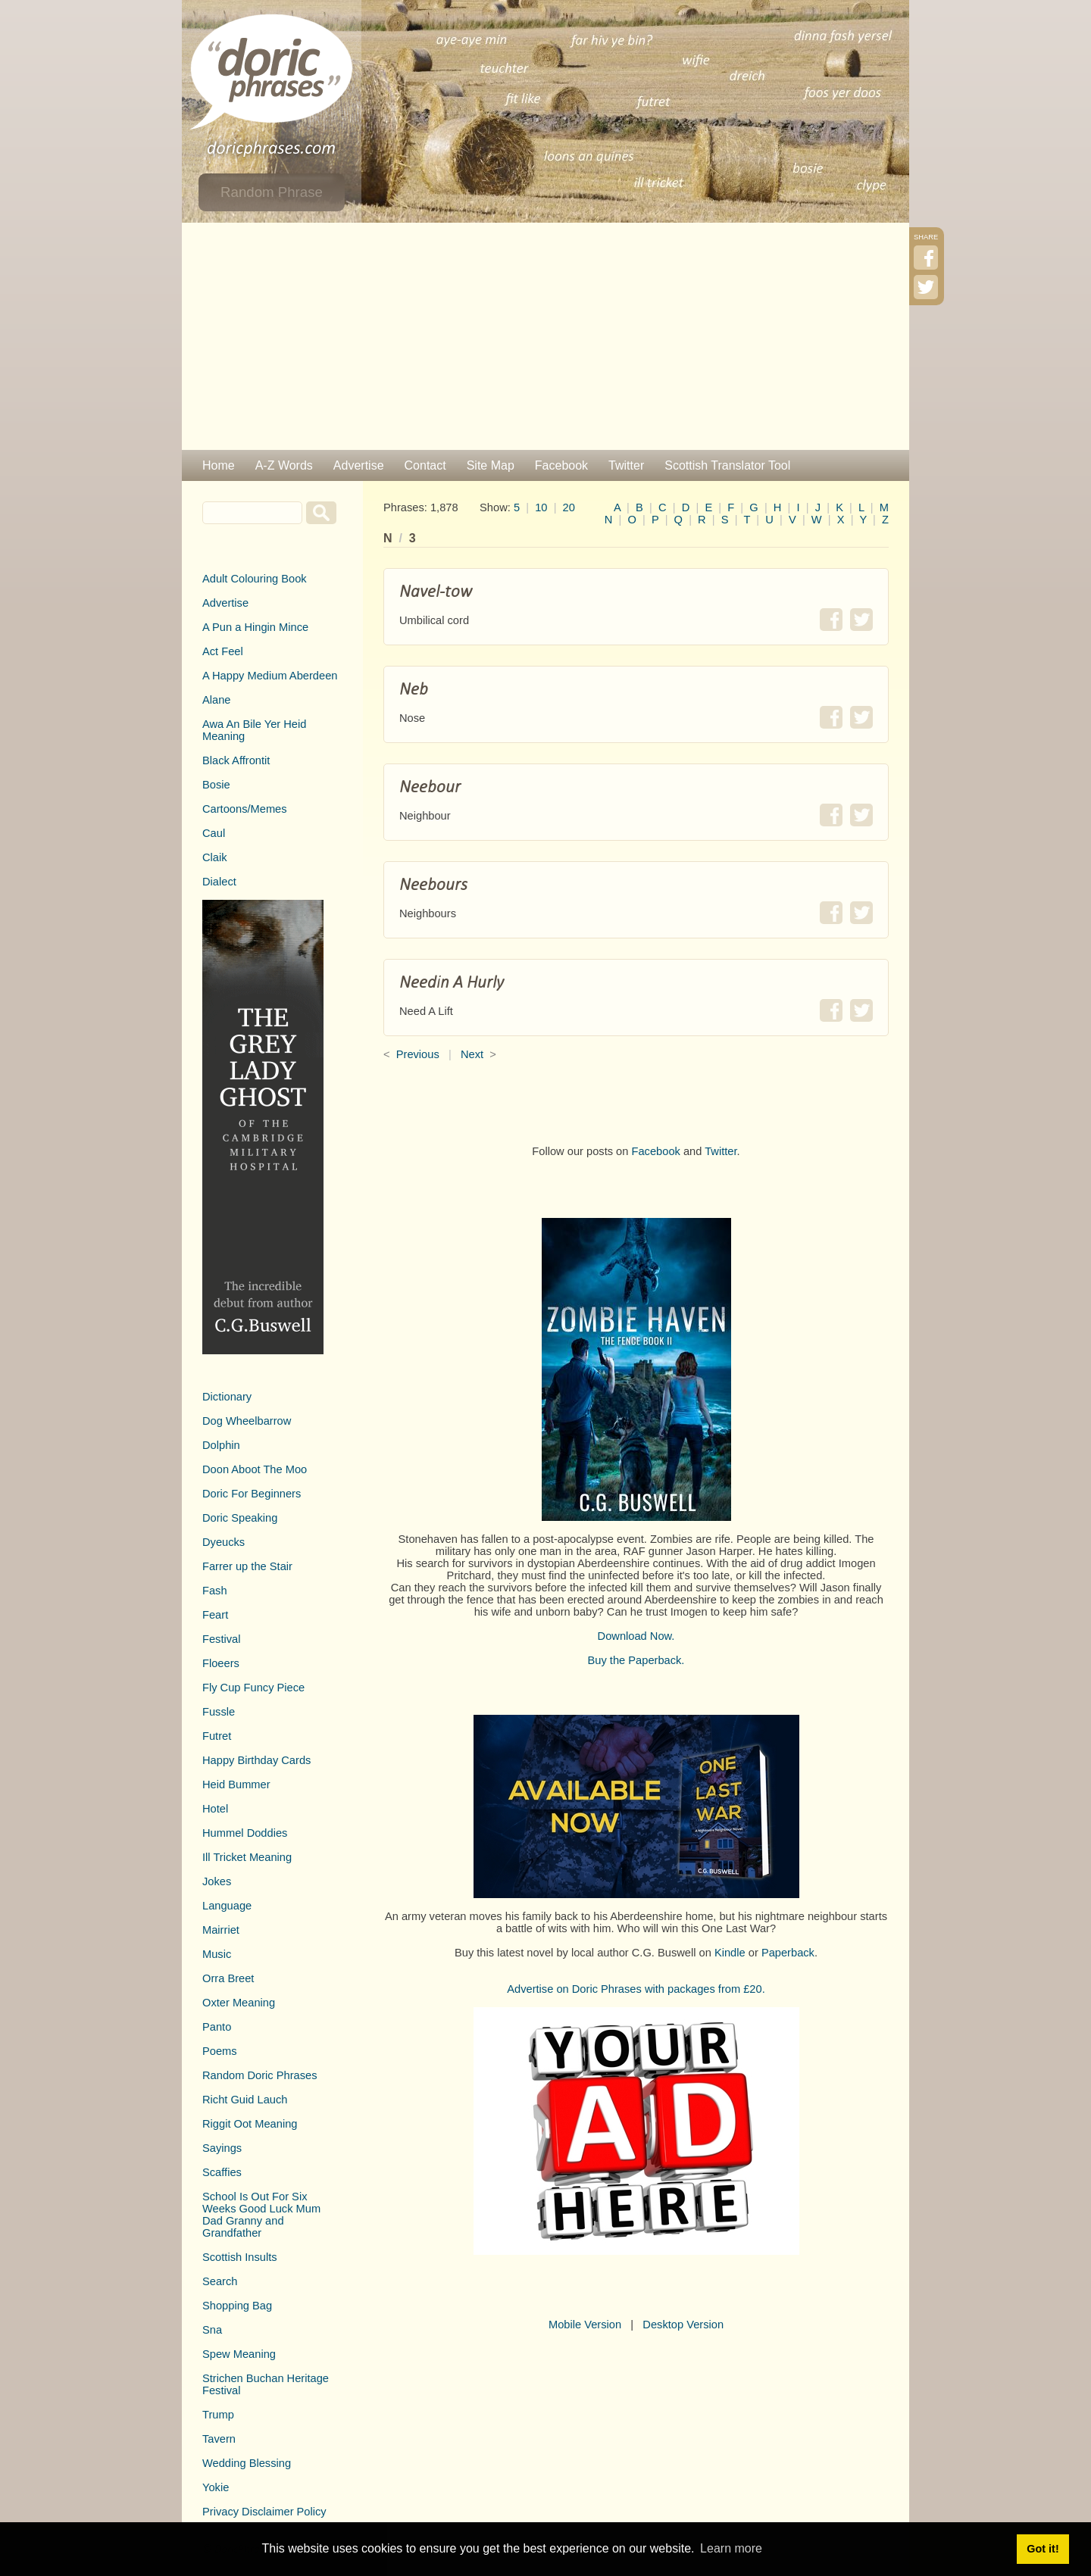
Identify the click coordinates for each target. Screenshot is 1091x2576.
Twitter (626, 465)
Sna (212, 2330)
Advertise (358, 465)
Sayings (222, 2148)
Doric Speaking (239, 1518)
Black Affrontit (236, 760)
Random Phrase (271, 192)
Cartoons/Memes (244, 809)
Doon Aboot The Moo (254, 1469)
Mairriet (220, 1930)
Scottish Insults (239, 2257)
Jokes (216, 1881)
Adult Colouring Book (254, 579)
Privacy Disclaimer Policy (264, 2512)
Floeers (220, 1663)
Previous (417, 1054)
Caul (213, 833)
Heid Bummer (236, 1784)
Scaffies (222, 2172)
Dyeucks (223, 1542)
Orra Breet (228, 1978)
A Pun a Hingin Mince (255, 627)
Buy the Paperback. (636, 1660)
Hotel (215, 1809)
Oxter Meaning (238, 2003)
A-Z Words (284, 465)
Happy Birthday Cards (256, 1760)
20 (569, 507)
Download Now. (636, 1636)
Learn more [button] (731, 2548)
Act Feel (222, 651)
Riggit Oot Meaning (249, 2124)
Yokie (215, 2487)
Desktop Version (683, 2324)
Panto (216, 2027)
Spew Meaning (239, 2354)
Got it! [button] (1042, 2549)
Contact (425, 465)
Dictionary (227, 1397)
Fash (214, 1591)
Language (227, 1906)
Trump (218, 2415)
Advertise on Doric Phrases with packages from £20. (636, 1989)
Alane (216, 700)
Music (216, 1954)
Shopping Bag (237, 2306)
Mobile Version (585, 2324)
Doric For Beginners (251, 1494)
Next (472, 1054)
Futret (216, 1736)
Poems (219, 2051)
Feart (215, 1615)
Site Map (490, 465)
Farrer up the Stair (247, 1566)
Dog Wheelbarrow (246, 1421)
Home (218, 465)
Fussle (218, 1712)
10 (541, 507)
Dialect (219, 882)
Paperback (787, 1953)
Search (219, 2281)
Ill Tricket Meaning (247, 1857)
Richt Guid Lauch (244, 2100)
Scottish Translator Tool (727, 465)
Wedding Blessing (246, 2463)
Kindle (730, 1953)
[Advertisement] (545, 336)
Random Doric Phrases (259, 2075)
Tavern (219, 2439)
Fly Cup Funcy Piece (253, 1687)
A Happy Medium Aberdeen (269, 676)
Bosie (216, 785)
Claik (214, 857)
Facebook (561, 465)
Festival (221, 1639)
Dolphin (221, 1445)
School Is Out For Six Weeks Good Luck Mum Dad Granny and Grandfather (261, 2214)
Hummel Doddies (244, 1833)
